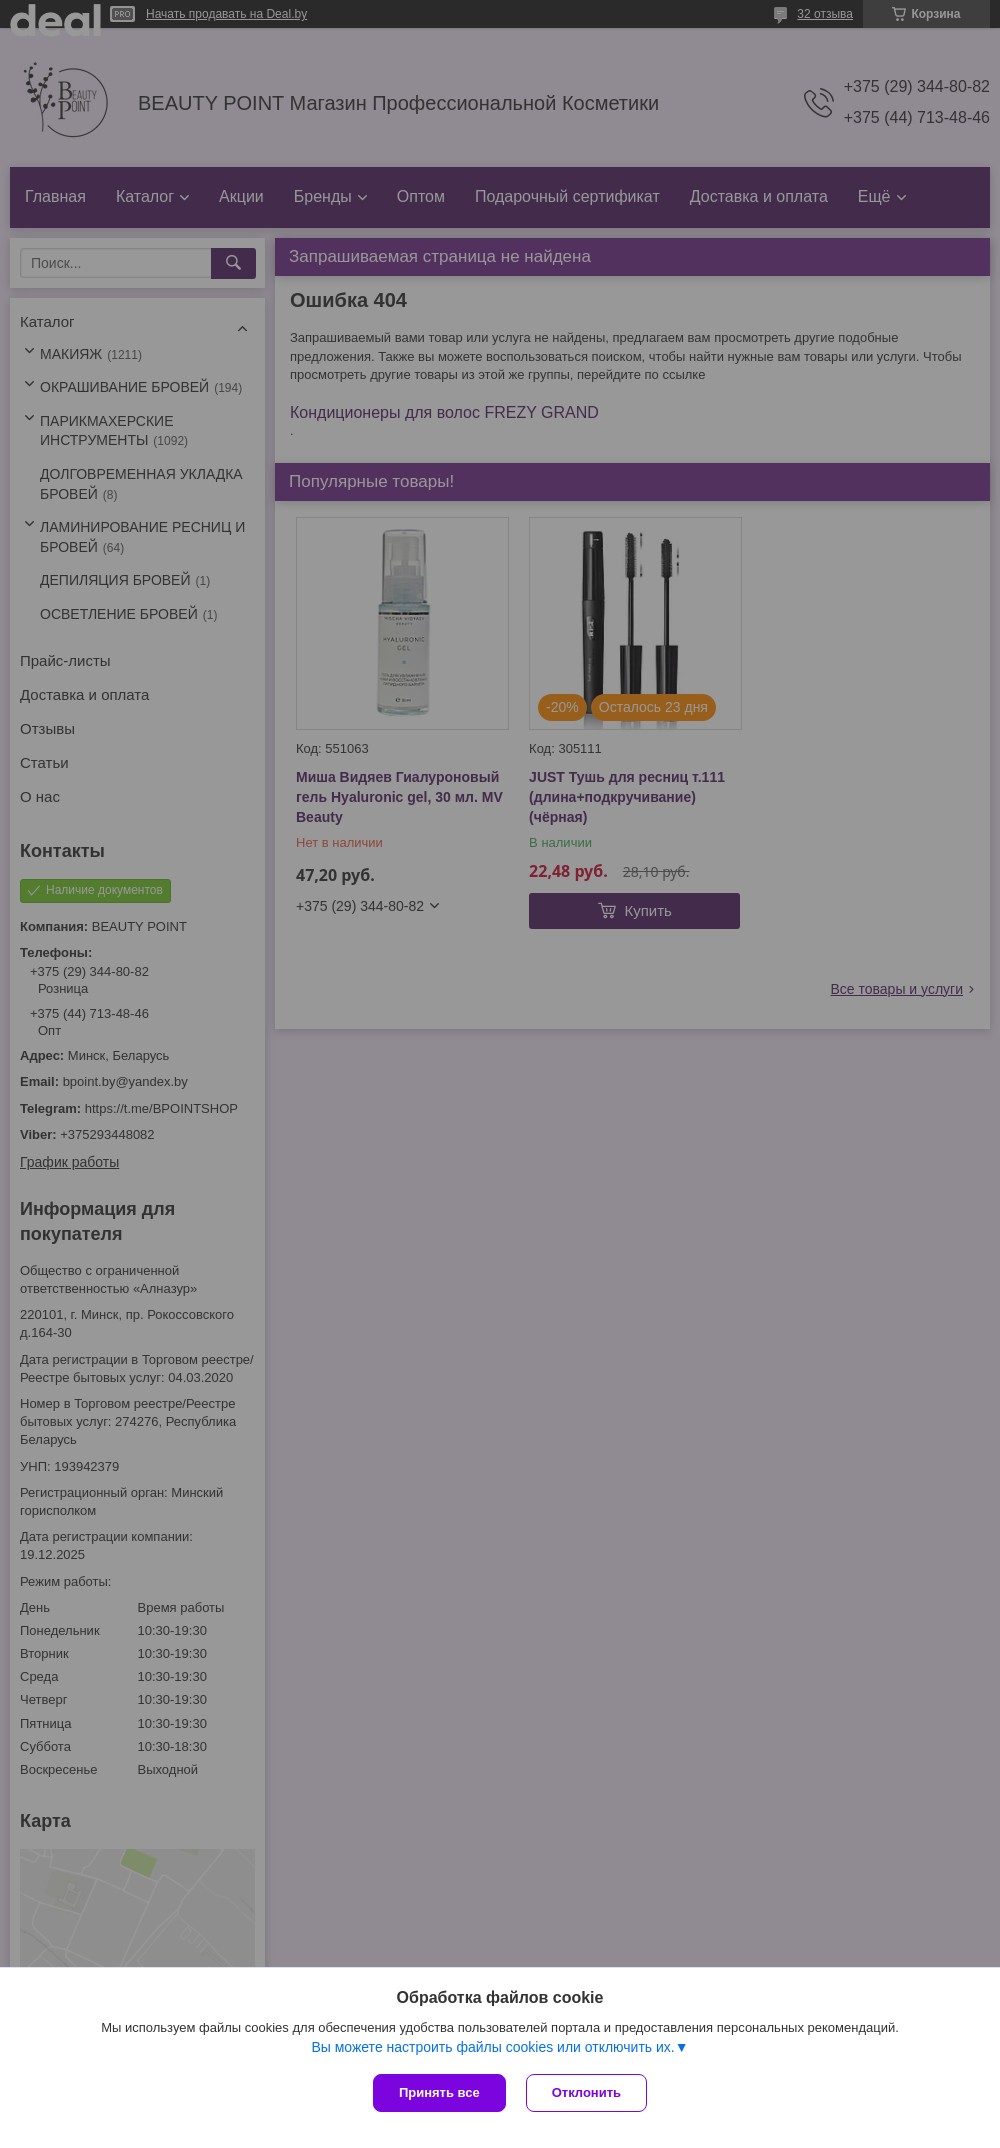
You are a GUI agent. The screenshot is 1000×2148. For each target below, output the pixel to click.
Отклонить (586, 2092)
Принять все (439, 2092)
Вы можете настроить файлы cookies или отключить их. (492, 2047)
